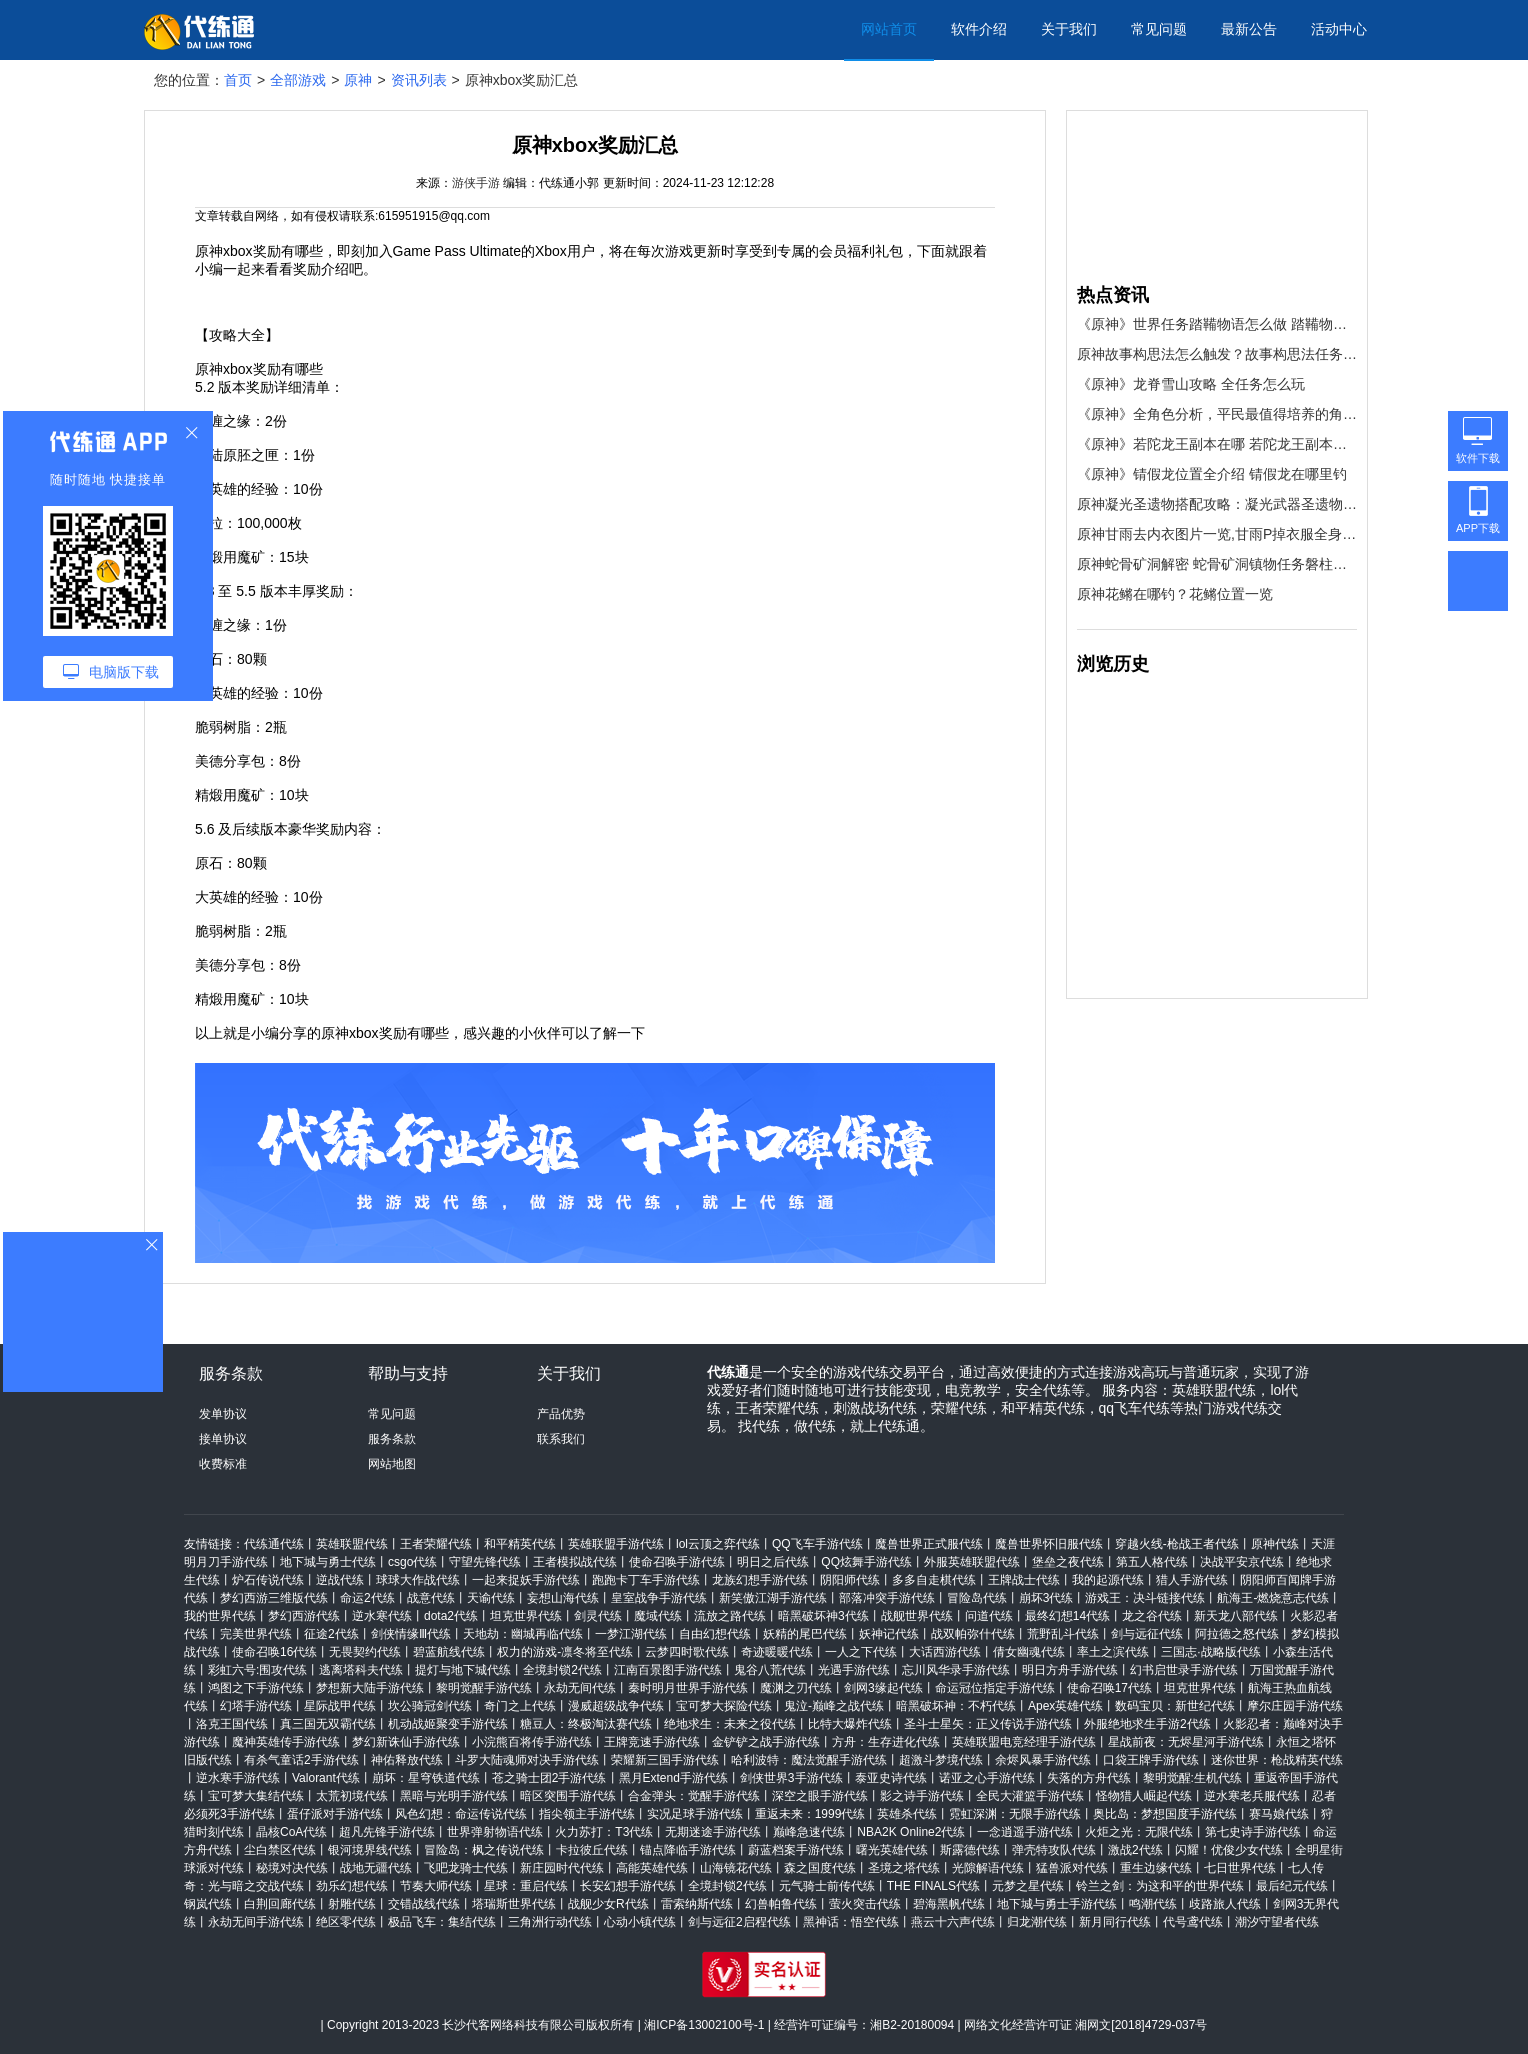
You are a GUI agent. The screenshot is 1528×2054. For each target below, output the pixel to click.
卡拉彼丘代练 (592, 1850)
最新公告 (1249, 29)
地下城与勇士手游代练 (1057, 1904)
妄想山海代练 (563, 1598)
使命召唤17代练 (1109, 1688)
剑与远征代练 (1147, 1634)
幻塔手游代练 (256, 1706)
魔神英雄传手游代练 (286, 1742)
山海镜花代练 (736, 1868)
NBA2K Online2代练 (911, 1832)
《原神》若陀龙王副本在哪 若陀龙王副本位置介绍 (1217, 444)
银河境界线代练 (370, 1850)
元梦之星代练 (1028, 1886)
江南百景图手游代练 (668, 1670)
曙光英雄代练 (892, 1850)
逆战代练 (340, 1580)
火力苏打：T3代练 (604, 1832)
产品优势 (561, 1414)
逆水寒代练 (382, 1616)
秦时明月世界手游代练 (688, 1688)
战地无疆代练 (376, 1868)
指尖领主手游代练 (587, 1814)
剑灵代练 (598, 1616)
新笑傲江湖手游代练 (773, 1598)
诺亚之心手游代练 (987, 1778)
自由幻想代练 (715, 1634)
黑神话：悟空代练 (851, 1922)
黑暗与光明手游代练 (454, 1796)
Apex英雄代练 (1065, 1706)
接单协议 (223, 1439)
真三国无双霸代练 (328, 1724)
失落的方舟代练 (1089, 1778)
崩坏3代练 (1046, 1598)
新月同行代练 (1115, 1922)
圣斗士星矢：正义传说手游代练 (988, 1724)
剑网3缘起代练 (883, 1688)
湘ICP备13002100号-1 (704, 2025)
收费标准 (223, 1464)
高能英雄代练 (652, 1868)
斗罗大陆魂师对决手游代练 (527, 1760)
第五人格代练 (1152, 1562)
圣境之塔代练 (904, 1868)
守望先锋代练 (485, 1562)
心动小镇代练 (640, 1922)
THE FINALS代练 (933, 1886)
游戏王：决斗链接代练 (1145, 1598)
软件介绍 (979, 29)
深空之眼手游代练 (820, 1796)
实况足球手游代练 (695, 1814)
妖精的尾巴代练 (805, 1634)
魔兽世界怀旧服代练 (1049, 1544)
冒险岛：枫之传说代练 (484, 1850)
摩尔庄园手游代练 (1295, 1706)
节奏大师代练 (436, 1886)
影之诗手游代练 (922, 1796)
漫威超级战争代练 (616, 1706)
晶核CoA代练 (291, 1832)
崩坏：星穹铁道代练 (426, 1778)
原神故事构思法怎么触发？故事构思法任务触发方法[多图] (1217, 354)
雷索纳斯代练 (697, 1904)
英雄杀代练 (907, 1814)
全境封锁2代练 (562, 1670)
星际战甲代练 (340, 1706)
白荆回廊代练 (280, 1904)
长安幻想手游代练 (628, 1886)
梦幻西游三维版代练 (274, 1598)
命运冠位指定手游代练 (995, 1688)
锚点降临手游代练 (688, 1850)
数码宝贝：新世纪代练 (1175, 1706)
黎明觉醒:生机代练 (1192, 1778)
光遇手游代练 (854, 1670)
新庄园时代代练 (562, 1868)
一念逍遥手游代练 (1025, 1832)
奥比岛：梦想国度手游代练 (1165, 1814)
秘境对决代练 (292, 1868)
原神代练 (1275, 1544)
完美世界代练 (256, 1634)
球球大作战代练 (418, 1580)
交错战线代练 (424, 1904)
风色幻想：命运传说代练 (461, 1814)
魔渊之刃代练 (796, 1688)
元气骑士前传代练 (827, 1886)
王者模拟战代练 (575, 1562)
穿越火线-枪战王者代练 (1177, 1544)
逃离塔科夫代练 (361, 1670)
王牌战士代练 (1024, 1580)
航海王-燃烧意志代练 (1273, 1598)
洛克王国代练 (232, 1724)
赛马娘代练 (1279, 1814)
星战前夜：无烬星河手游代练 (1186, 1742)
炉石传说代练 (268, 1580)
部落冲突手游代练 (887, 1598)
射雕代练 (352, 1904)
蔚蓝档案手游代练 (796, 1850)
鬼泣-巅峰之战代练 (834, 1706)
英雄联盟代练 (352, 1544)
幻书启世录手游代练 (1184, 1670)
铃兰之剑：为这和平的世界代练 (1160, 1886)
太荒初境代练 (352, 1796)
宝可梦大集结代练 (256, 1796)
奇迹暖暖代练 (777, 1652)
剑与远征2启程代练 (739, 1922)
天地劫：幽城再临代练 (523, 1634)
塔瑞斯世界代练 (514, 1904)
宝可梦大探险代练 (724, 1706)
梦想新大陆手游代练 (370, 1688)
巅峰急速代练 (809, 1832)
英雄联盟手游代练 (616, 1544)
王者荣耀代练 (436, 1544)
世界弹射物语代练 (495, 1832)
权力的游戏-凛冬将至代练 (565, 1652)
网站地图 (392, 1464)
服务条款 (392, 1439)
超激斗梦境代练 (941, 1760)
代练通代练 (274, 1544)
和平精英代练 (520, 1544)
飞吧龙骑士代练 (466, 1868)
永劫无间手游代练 (256, 1922)
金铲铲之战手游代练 (766, 1742)
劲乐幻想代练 (352, 1886)
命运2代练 (367, 1598)
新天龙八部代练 (1236, 1616)
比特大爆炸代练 (850, 1724)
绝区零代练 (346, 1922)
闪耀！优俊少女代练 (1229, 1850)
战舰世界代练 (917, 1616)
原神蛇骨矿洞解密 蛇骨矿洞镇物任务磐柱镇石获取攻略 (1217, 564)
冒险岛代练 (977, 1598)
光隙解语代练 (988, 1868)
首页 (238, 80)
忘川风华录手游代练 (956, 1670)
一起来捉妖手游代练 (526, 1580)
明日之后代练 (773, 1562)
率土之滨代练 (1113, 1652)
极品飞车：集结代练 (442, 1922)
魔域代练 (658, 1616)
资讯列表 (419, 80)
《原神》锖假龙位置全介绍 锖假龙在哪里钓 (1212, 474)
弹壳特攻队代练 (1054, 1850)
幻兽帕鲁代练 (781, 1904)
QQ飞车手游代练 (817, 1544)
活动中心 (1339, 29)
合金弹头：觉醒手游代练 (694, 1796)
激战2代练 (1135, 1850)
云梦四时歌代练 (687, 1652)
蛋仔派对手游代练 (335, 1814)
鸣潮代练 (1153, 1904)
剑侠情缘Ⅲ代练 (411, 1634)
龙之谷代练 (1152, 1616)
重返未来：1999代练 (810, 1814)
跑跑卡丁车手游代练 (646, 1580)
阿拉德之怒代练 (1237, 1634)
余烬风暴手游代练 (1043, 1760)
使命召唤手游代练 (677, 1562)
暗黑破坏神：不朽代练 (956, 1706)
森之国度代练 (820, 1868)
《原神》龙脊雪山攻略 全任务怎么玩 (1191, 384)
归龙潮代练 (1037, 1922)
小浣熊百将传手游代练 (532, 1742)
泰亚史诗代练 (891, 1778)
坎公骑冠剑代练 (430, 1706)
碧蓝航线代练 (449, 1652)
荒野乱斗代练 (1063, 1634)
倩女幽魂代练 (1029, 1652)
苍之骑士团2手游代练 (549, 1778)
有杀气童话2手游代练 (301, 1760)
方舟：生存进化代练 (886, 1742)
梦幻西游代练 (304, 1616)
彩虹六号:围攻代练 (257, 1670)
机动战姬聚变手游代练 (448, 1724)
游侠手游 (476, 183)
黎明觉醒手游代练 (484, 1688)
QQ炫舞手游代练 (866, 1562)
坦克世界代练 (526, 1616)
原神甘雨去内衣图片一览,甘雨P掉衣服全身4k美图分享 (1217, 534)
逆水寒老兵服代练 (1252, 1796)
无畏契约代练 (365, 1652)
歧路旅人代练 (1225, 1904)
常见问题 (1159, 29)
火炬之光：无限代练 (1139, 1832)
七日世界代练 (1240, 1868)
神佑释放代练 (407, 1760)
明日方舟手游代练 (1070, 1670)
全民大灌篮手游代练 (1030, 1796)
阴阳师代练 (850, 1580)
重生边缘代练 (1156, 1868)
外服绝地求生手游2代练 (1147, 1724)
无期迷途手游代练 (713, 1832)
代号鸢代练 (1193, 1922)
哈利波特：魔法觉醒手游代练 (809, 1760)
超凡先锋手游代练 (387, 1832)
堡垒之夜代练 (1068, 1562)
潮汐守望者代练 (1277, 1922)
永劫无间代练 (580, 1688)
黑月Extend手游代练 (673, 1778)
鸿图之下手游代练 (256, 1688)
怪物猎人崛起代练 (1144, 1796)
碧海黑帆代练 (949, 1904)
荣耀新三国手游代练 (665, 1760)
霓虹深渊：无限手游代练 (1015, 1814)
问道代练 (989, 1616)
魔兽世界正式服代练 (929, 1544)
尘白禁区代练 (280, 1850)
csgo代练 (412, 1562)
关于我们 (1069, 29)
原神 (358, 80)
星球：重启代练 (526, 1886)
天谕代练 (491, 1598)
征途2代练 (331, 1634)
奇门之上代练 (520, 1706)
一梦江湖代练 (631, 1634)
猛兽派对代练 (1072, 1868)
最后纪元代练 (1292, 1886)
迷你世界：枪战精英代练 (1277, 1760)
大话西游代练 (945, 1652)
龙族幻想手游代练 (760, 1580)
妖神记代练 (889, 1634)
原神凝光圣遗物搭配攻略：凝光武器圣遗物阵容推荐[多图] (1217, 504)
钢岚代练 (208, 1904)
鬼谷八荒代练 (770, 1670)
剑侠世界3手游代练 (791, 1778)
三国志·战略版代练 (1210, 1652)
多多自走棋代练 (934, 1580)
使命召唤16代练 (274, 1652)
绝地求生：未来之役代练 (730, 1724)
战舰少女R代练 (608, 1904)
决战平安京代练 (1242, 1562)
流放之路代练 (730, 1616)
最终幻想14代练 (1067, 1616)
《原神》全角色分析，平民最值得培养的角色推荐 (1217, 414)
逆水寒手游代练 (238, 1778)
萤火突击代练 (865, 1904)
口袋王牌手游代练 (1151, 1760)
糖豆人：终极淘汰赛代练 (586, 1724)
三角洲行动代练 (550, 1922)
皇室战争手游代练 (659, 1598)
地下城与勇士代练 (328, 1562)
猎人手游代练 (1192, 1580)
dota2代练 (451, 1616)
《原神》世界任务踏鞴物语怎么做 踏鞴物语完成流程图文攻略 (1217, 324)
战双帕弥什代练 (973, 1634)
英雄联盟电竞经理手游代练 (1024, 1742)
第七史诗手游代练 (1253, 1832)
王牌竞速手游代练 (652, 1742)
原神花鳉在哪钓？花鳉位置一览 (1175, 594)
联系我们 (561, 1439)
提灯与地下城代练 (463, 1670)
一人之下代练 (861, 1652)
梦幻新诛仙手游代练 (406, 1742)
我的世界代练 (220, 1616)
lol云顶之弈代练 (718, 1544)
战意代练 (431, 1598)
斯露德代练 (970, 1850)
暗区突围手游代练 (568, 1796)
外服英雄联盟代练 (972, 1562)
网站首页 (889, 29)
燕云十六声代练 (953, 1922)
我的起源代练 (1108, 1580)
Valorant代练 (326, 1778)
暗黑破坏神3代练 (823, 1616)
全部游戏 (298, 80)
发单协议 (223, 1414)
